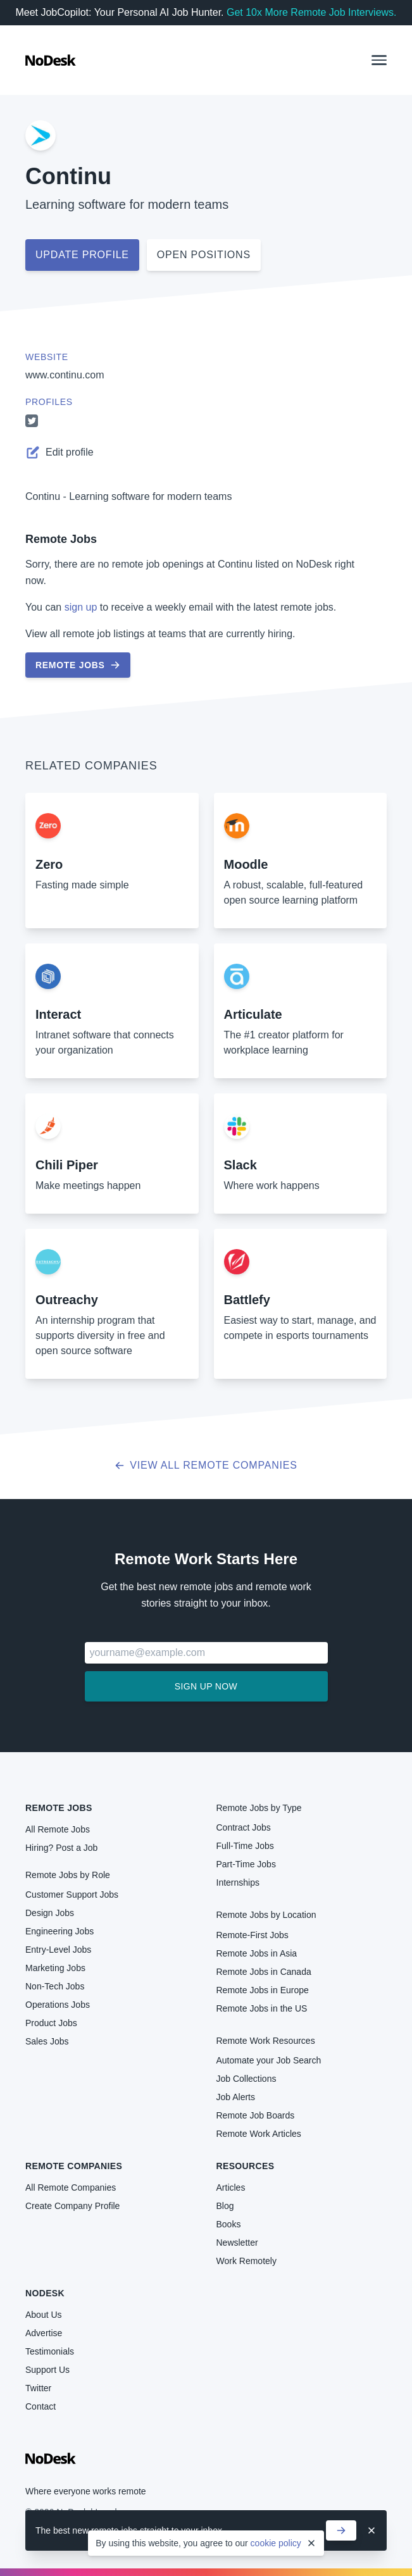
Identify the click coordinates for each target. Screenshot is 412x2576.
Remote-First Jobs (252, 1935)
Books (228, 2224)
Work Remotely (246, 2261)
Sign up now (206, 1686)
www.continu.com (64, 375)
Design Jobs (49, 1913)
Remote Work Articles (258, 2134)
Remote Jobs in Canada (263, 1972)
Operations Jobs (57, 2005)
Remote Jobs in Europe (262, 1990)
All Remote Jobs (57, 1829)
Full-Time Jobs (245, 1846)
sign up (81, 607)
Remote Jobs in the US (262, 2008)
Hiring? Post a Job (61, 1848)
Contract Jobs (243, 1827)
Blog (225, 2206)
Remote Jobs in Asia (256, 1953)
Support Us (47, 2370)
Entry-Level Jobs (58, 1949)
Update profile (82, 254)
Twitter (38, 2388)
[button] (379, 60)
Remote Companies (73, 2166)
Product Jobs (51, 2023)
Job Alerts (235, 2097)
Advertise (43, 2333)
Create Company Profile (72, 2206)
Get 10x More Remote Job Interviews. (312, 12)
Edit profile (59, 452)
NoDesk (45, 2293)
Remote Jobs (61, 539)
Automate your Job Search (268, 2060)
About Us (43, 2315)
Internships (237, 1882)
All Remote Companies (70, 2187)
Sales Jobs (46, 2041)
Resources (245, 2166)
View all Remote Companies (206, 1465)
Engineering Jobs (59, 1931)
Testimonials (49, 2351)
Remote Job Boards (255, 2115)
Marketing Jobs (55, 1968)
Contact (40, 2406)
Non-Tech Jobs (54, 1986)
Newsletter (237, 2242)
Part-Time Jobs (246, 1864)
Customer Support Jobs (71, 1894)
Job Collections (246, 2079)
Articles (231, 2187)
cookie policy (276, 2543)
